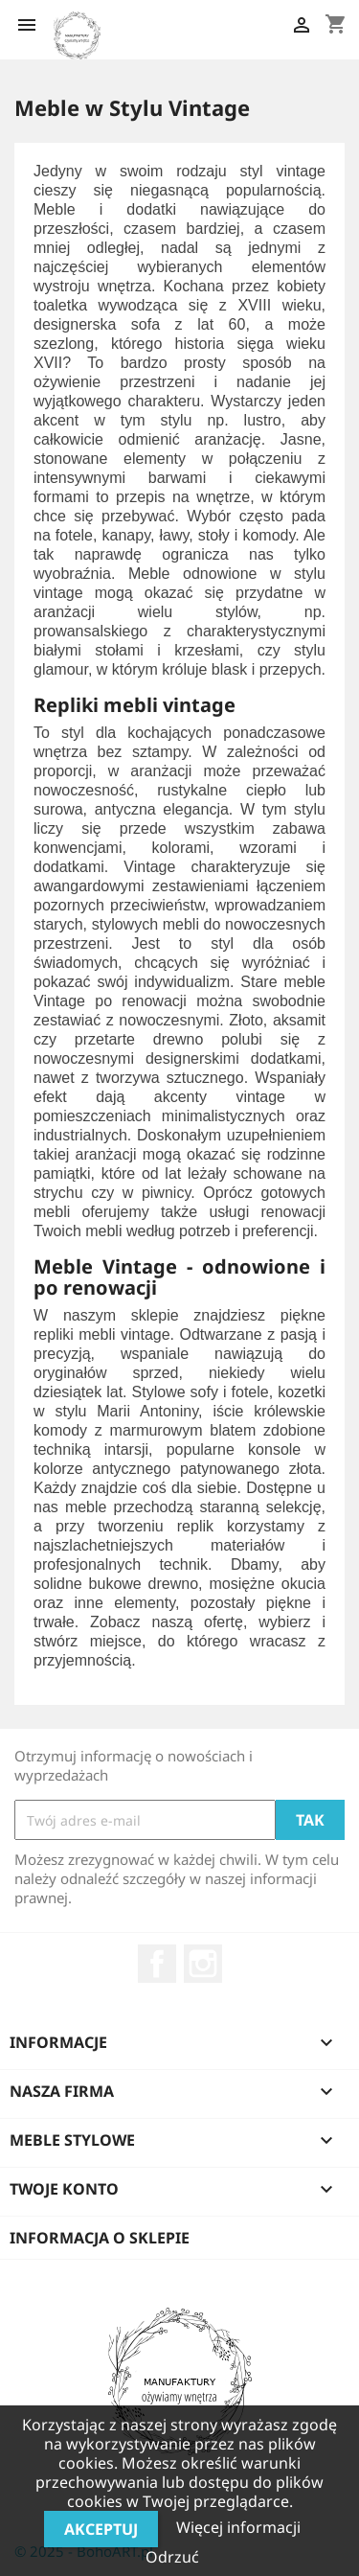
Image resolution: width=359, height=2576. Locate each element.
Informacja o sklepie (100, 2237)
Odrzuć (172, 2556)
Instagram (203, 1963)
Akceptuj (101, 2529)
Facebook (157, 1963)
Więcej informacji (238, 2527)
